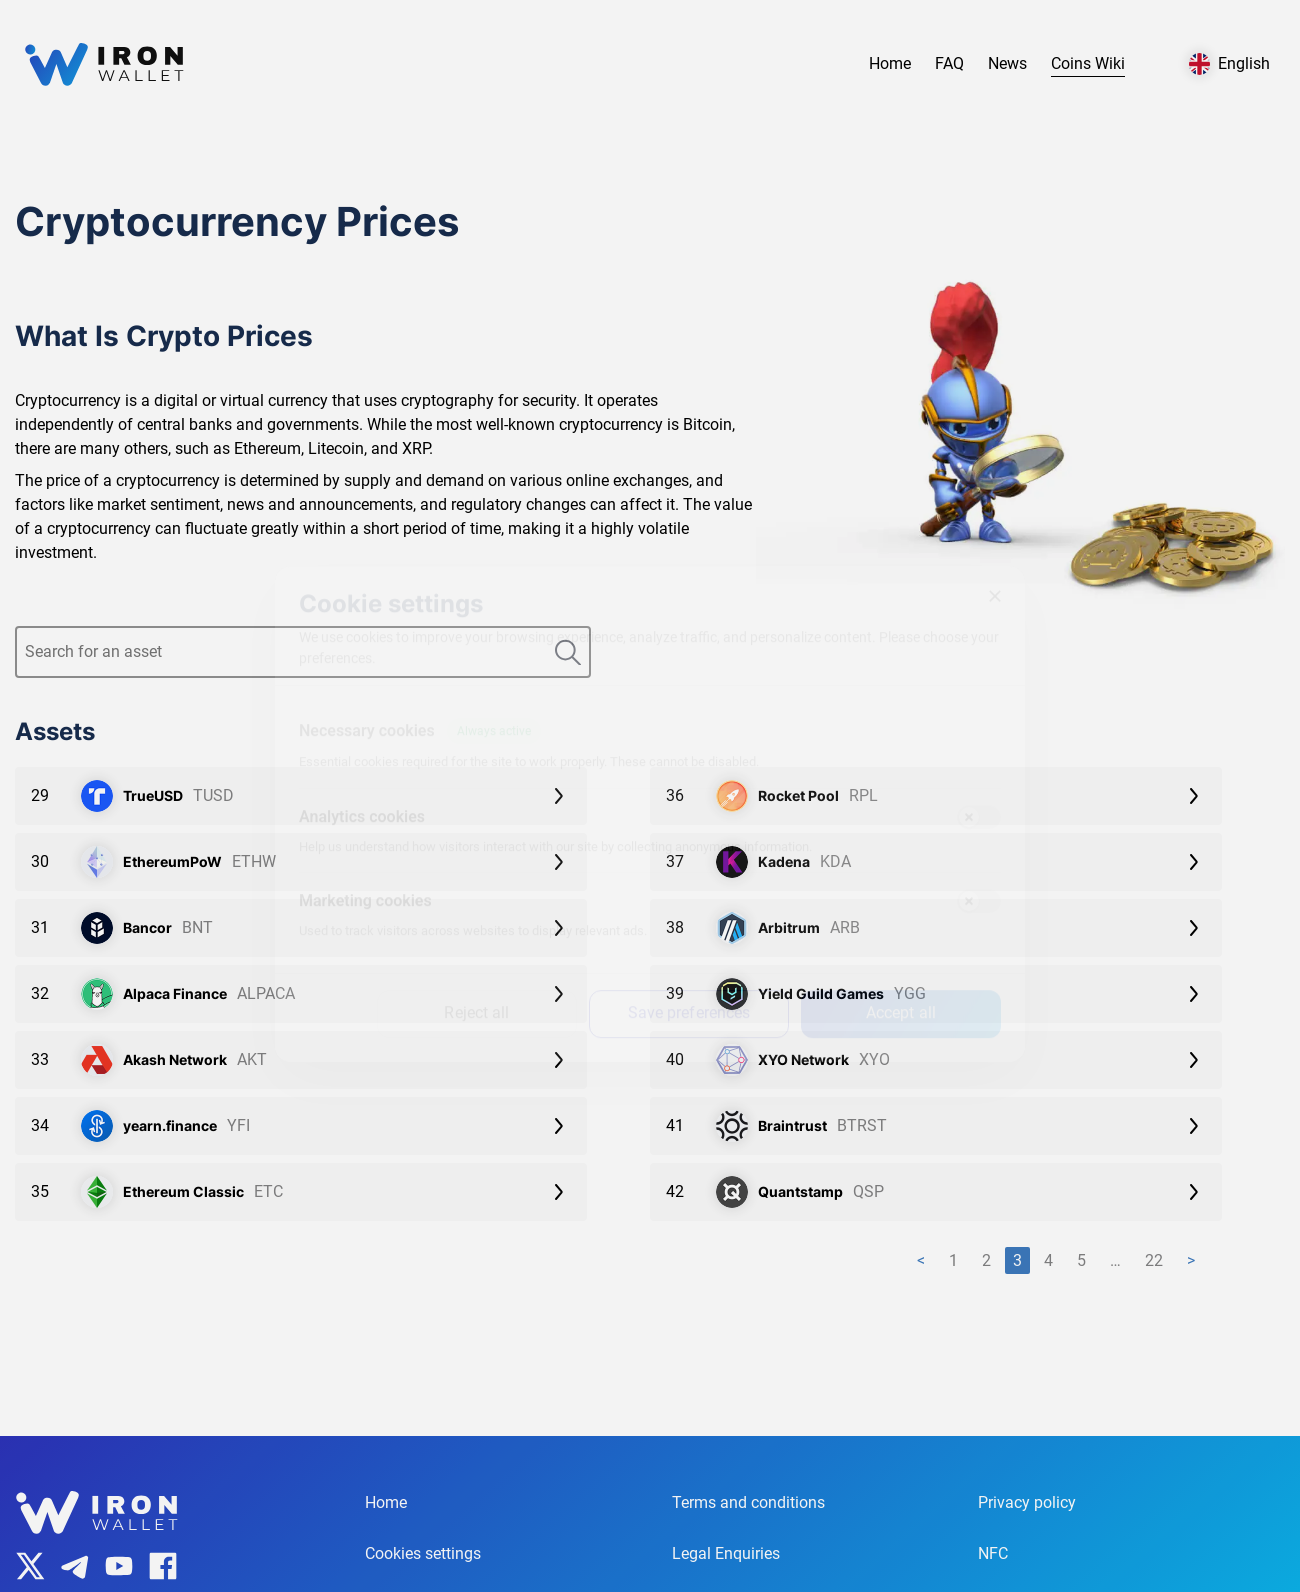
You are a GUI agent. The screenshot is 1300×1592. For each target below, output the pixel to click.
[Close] (995, 578)
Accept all (901, 994)
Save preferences (689, 994)
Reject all (476, 994)
